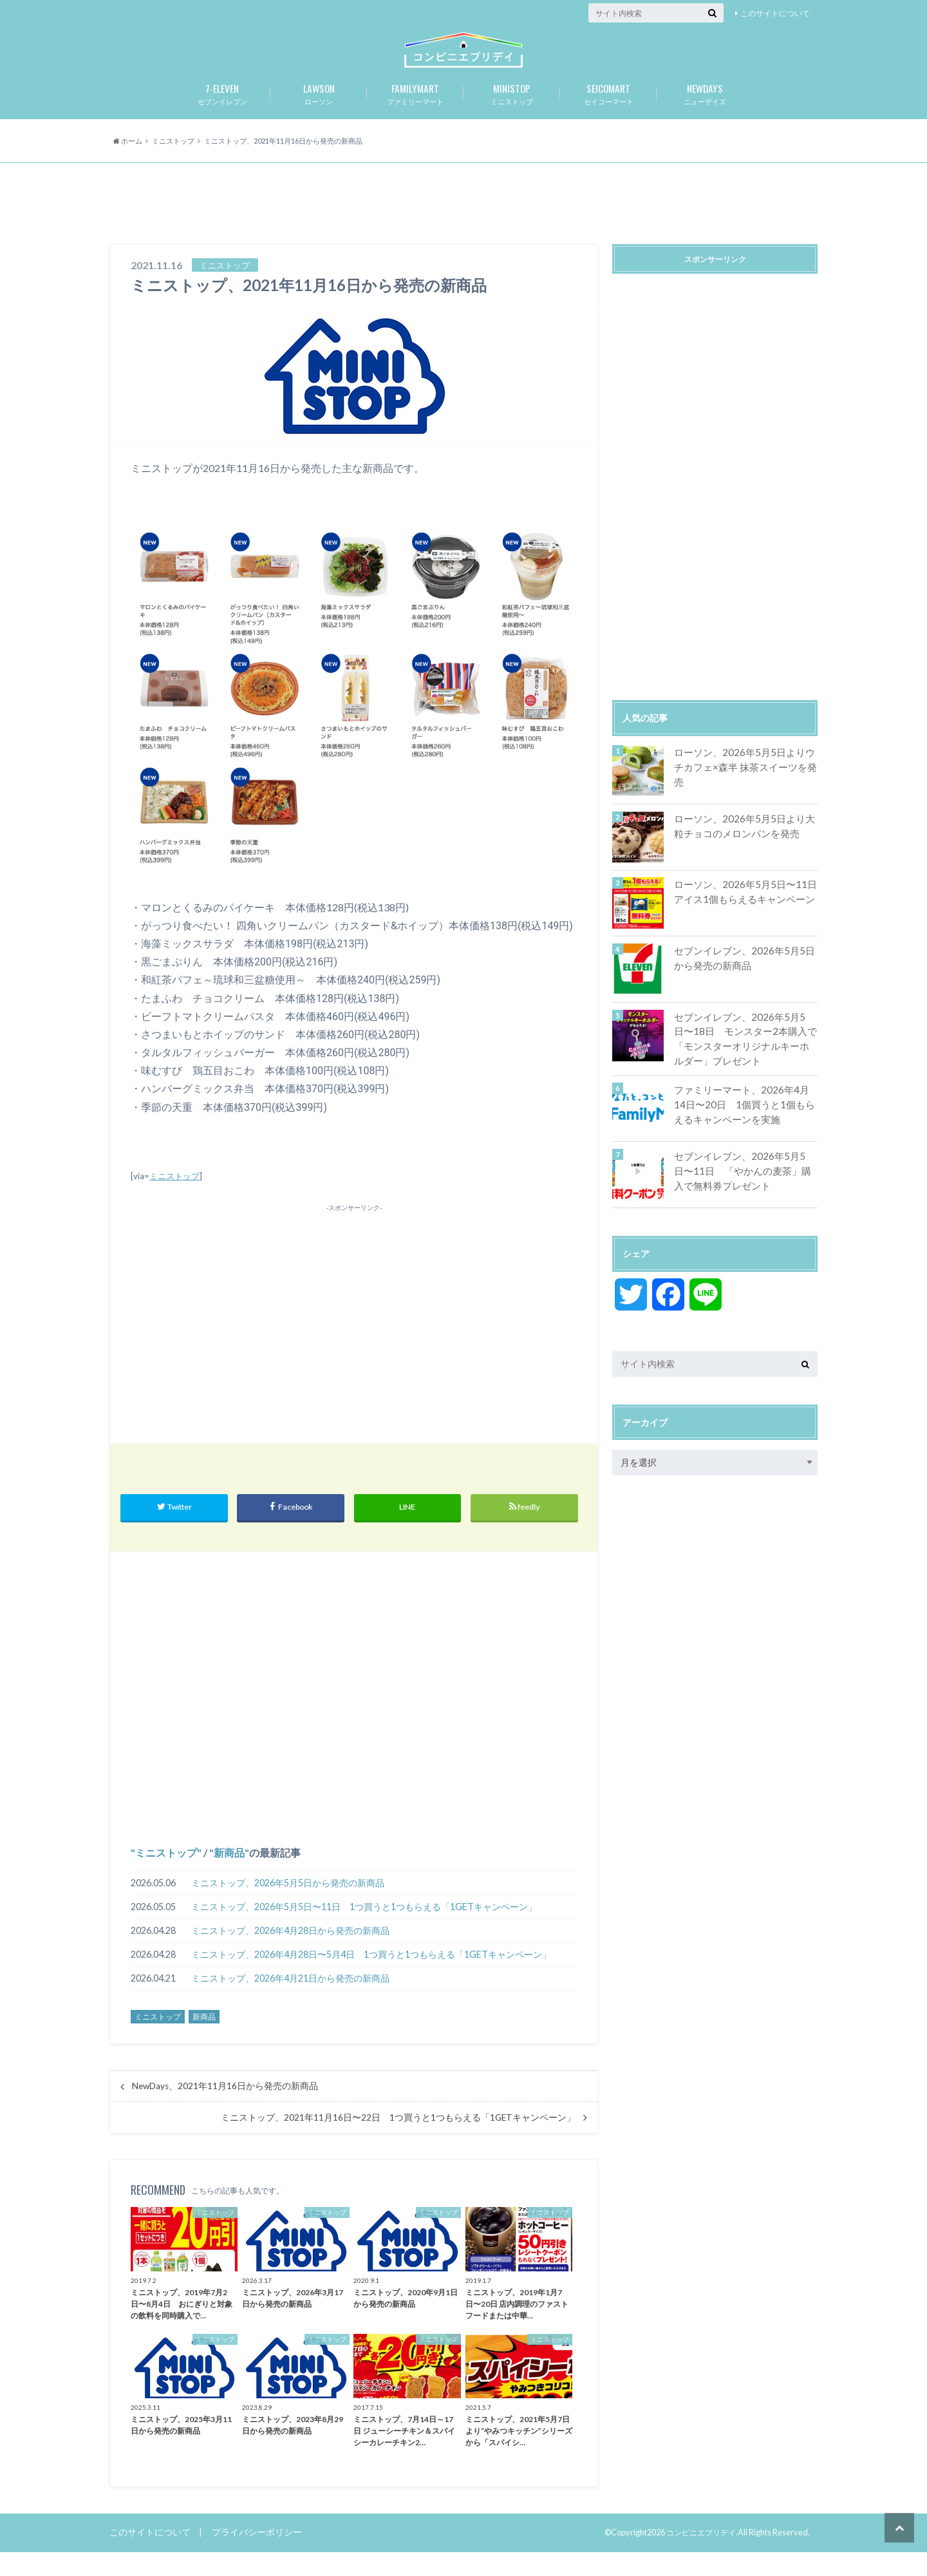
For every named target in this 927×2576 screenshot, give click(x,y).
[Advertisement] (463, 227)
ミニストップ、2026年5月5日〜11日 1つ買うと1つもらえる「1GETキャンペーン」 (364, 1930)
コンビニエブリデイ (698, 2556)
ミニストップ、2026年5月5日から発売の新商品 (287, 1906)
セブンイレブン (222, 114)
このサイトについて (775, 13)
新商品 (229, 1876)
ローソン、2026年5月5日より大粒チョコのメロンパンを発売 (743, 847)
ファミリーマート (415, 114)
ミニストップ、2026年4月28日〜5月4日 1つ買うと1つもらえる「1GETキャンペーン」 (371, 1978)
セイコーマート (608, 114)
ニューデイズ (705, 114)
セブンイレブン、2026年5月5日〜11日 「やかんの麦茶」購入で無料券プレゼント (743, 1189)
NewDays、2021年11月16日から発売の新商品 (225, 2110)
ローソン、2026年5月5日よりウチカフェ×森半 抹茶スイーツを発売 (743, 781)
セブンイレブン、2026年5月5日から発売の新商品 (743, 979)
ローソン (318, 114)
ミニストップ (512, 114)
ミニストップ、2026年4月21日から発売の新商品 (290, 2001)
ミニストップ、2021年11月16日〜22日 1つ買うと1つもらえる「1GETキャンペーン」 (398, 2141)
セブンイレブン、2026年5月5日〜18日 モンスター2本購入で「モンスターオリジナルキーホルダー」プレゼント (745, 1059)
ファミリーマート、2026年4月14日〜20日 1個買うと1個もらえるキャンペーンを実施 (743, 1122)
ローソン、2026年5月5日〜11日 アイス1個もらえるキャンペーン (744, 913)
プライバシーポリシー (248, 2556)
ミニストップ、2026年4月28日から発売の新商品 (290, 1954)
